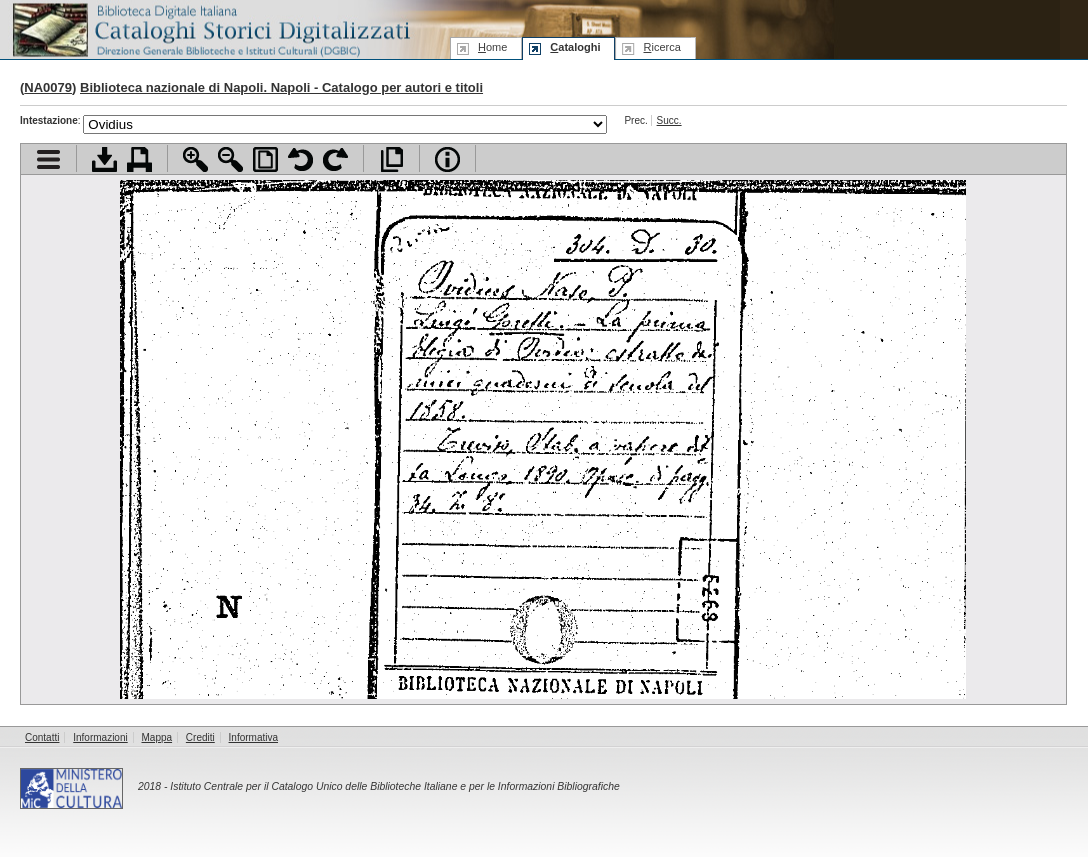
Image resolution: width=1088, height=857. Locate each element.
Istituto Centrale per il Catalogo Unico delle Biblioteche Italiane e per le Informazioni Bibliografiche (394, 786)
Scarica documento (104, 159)
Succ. (669, 120)
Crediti (200, 737)
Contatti (42, 737)
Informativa (253, 737)
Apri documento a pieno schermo (391, 159)
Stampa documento (139, 159)
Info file (447, 159)
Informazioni (100, 737)
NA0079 (48, 87)
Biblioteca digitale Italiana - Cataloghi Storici (210, 28)
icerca (661, 47)
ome (492, 47)
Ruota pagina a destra (335, 159)
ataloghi (575, 47)
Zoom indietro (230, 159)
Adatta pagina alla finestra (265, 159)
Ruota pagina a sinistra (300, 159)
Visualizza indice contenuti (48, 159)
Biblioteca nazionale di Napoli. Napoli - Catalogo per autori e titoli (281, 87)
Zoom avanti (195, 159)
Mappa (157, 737)
